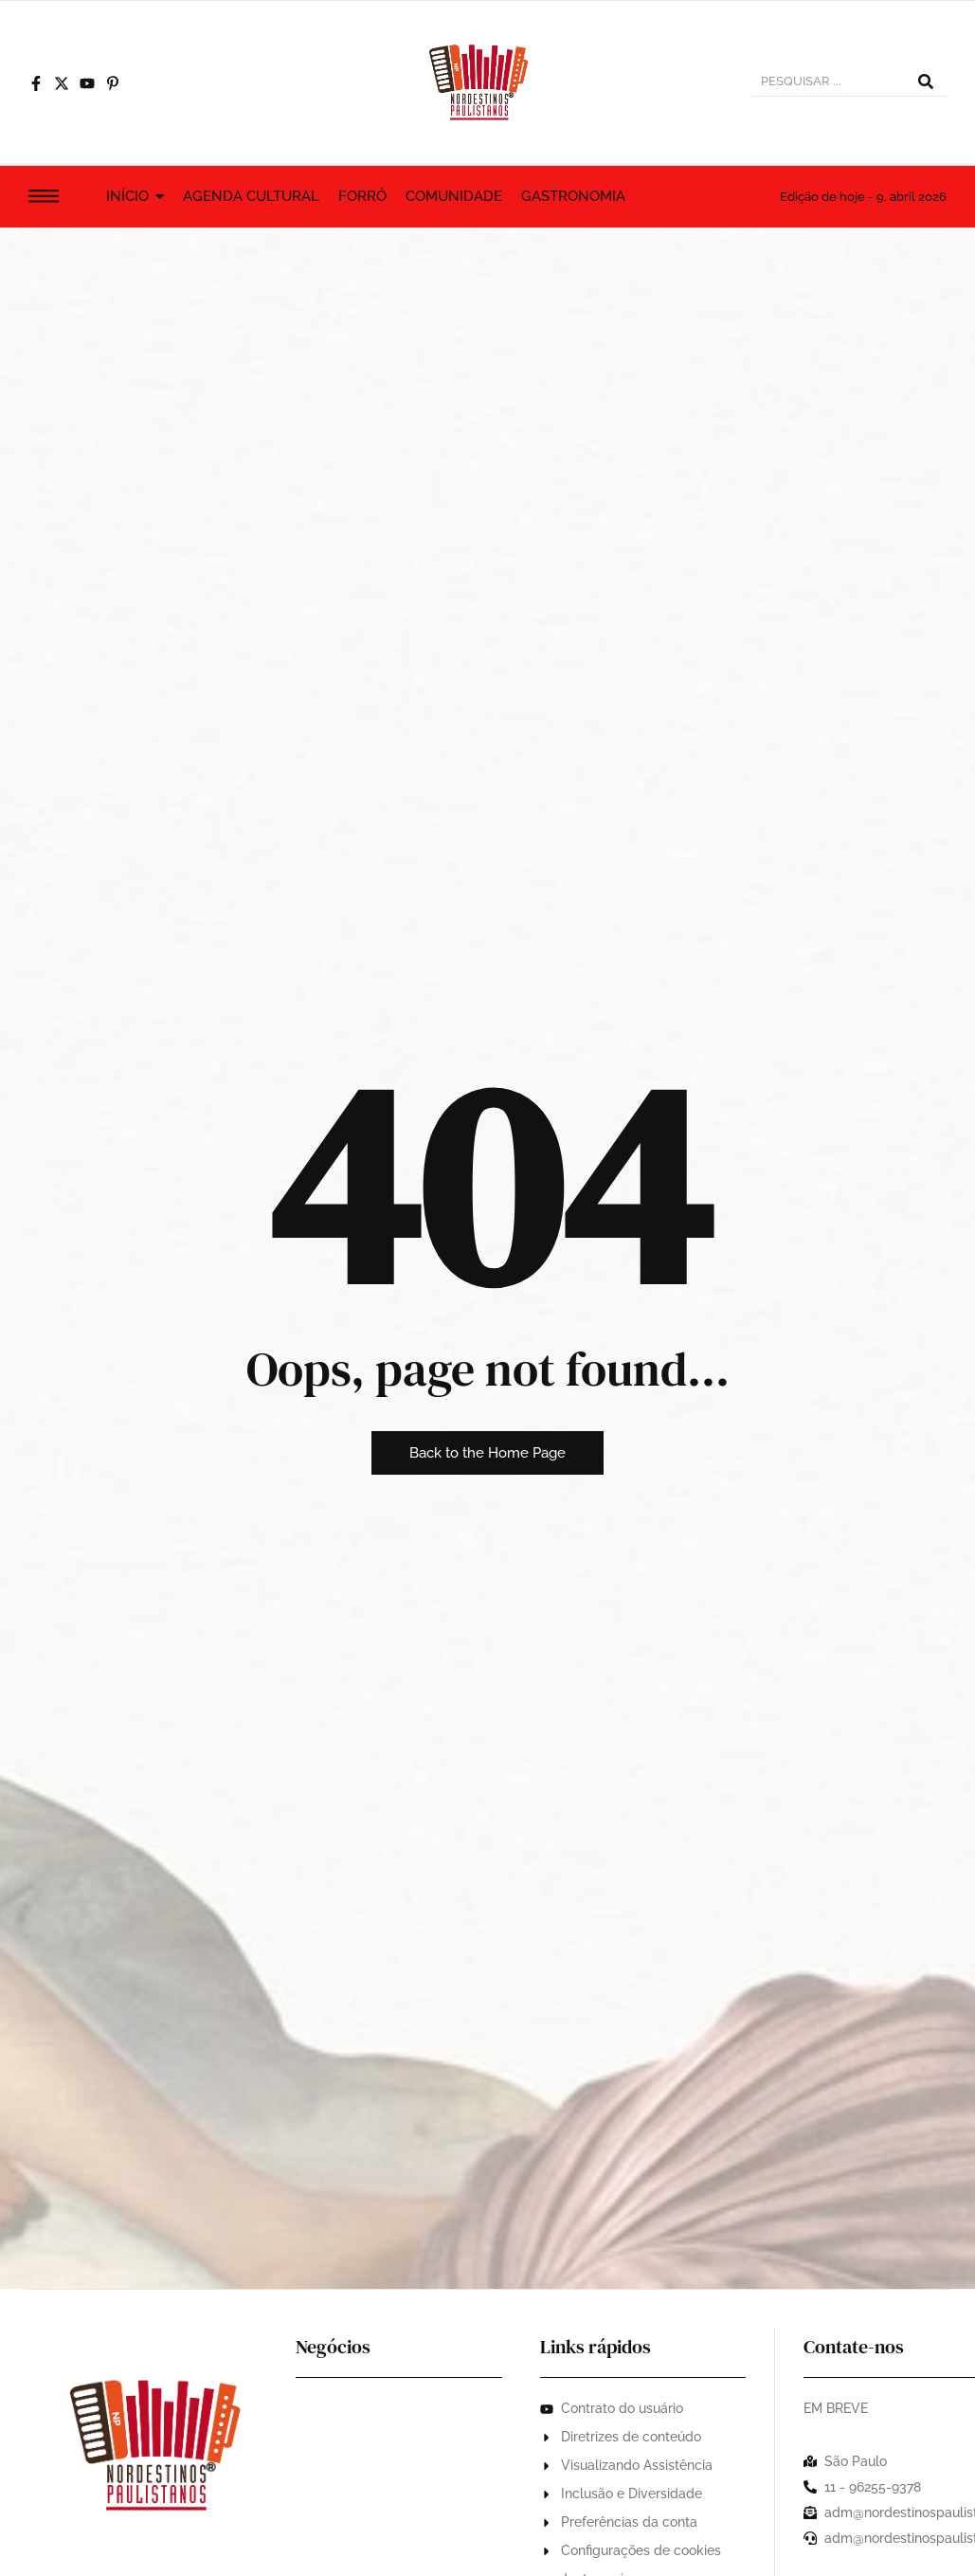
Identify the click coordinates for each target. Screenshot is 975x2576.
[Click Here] (43, 199)
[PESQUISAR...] (828, 83)
